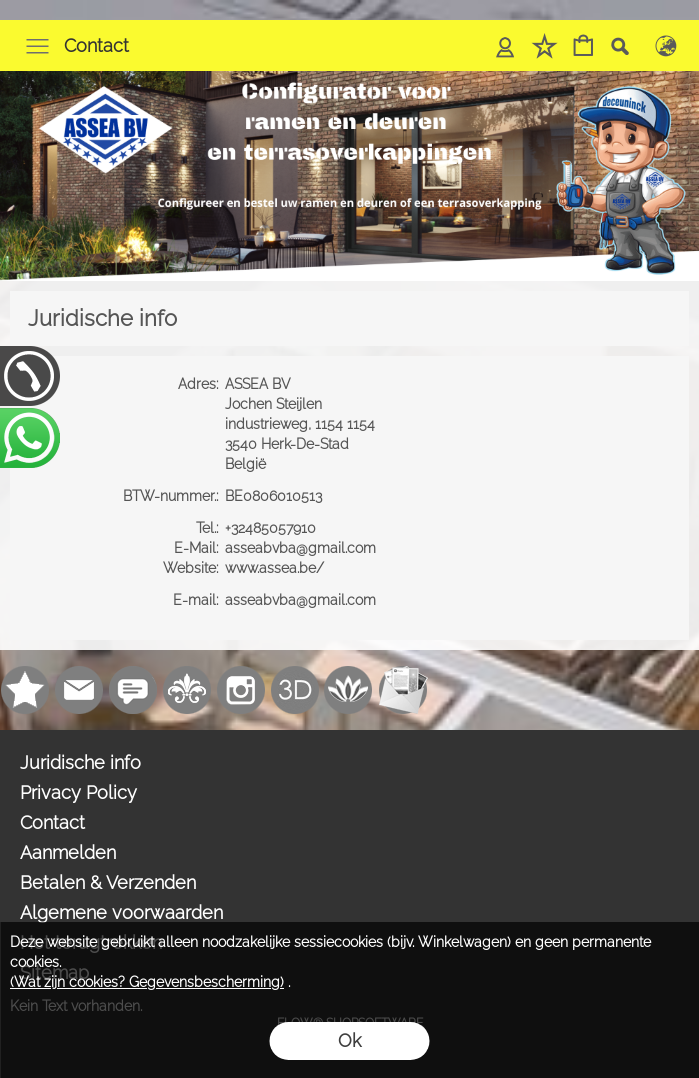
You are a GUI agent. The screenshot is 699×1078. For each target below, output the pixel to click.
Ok (349, 1040)
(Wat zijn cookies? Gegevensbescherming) (147, 982)
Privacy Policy (78, 792)
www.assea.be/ (276, 568)
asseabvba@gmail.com (302, 548)
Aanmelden (68, 852)
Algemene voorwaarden (121, 912)
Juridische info (80, 762)
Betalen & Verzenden (108, 882)
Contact (96, 45)
